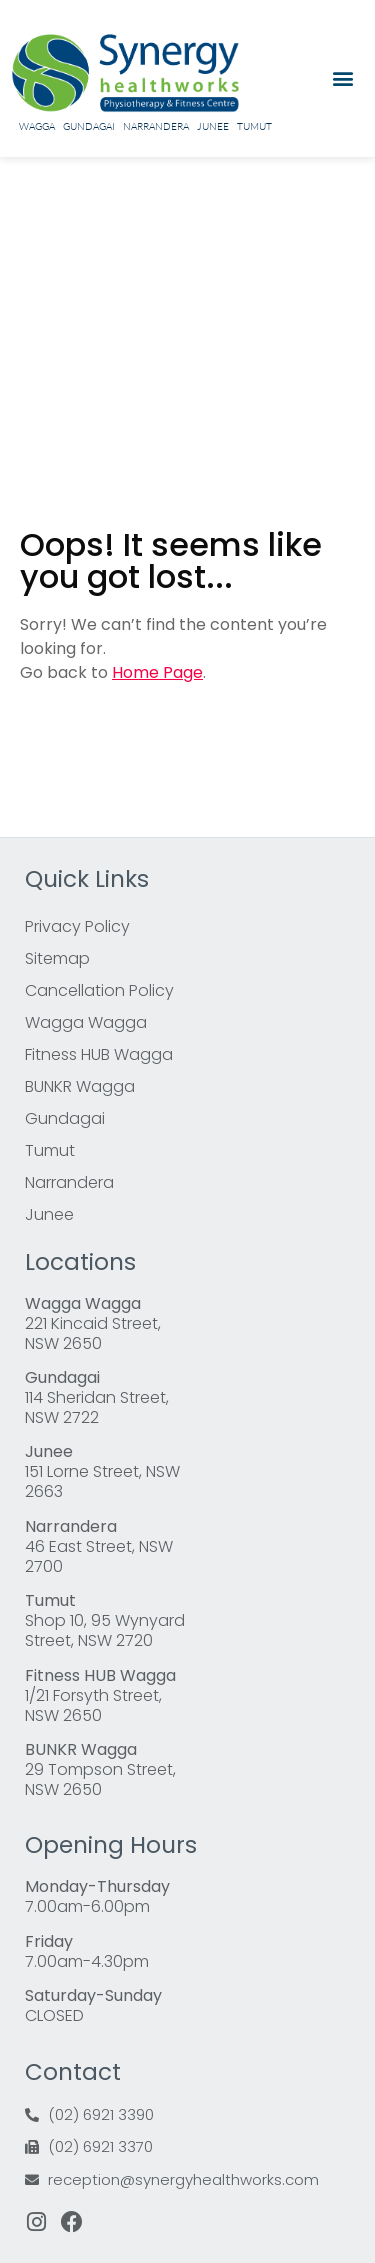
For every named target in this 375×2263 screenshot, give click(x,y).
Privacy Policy (77, 926)
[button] (342, 78)
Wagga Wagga (86, 1022)
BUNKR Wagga (80, 1086)
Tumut (254, 126)
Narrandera (156, 126)
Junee (213, 126)
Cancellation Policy (99, 990)
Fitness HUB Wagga (99, 1054)
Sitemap (57, 958)
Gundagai (89, 126)
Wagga (37, 126)
